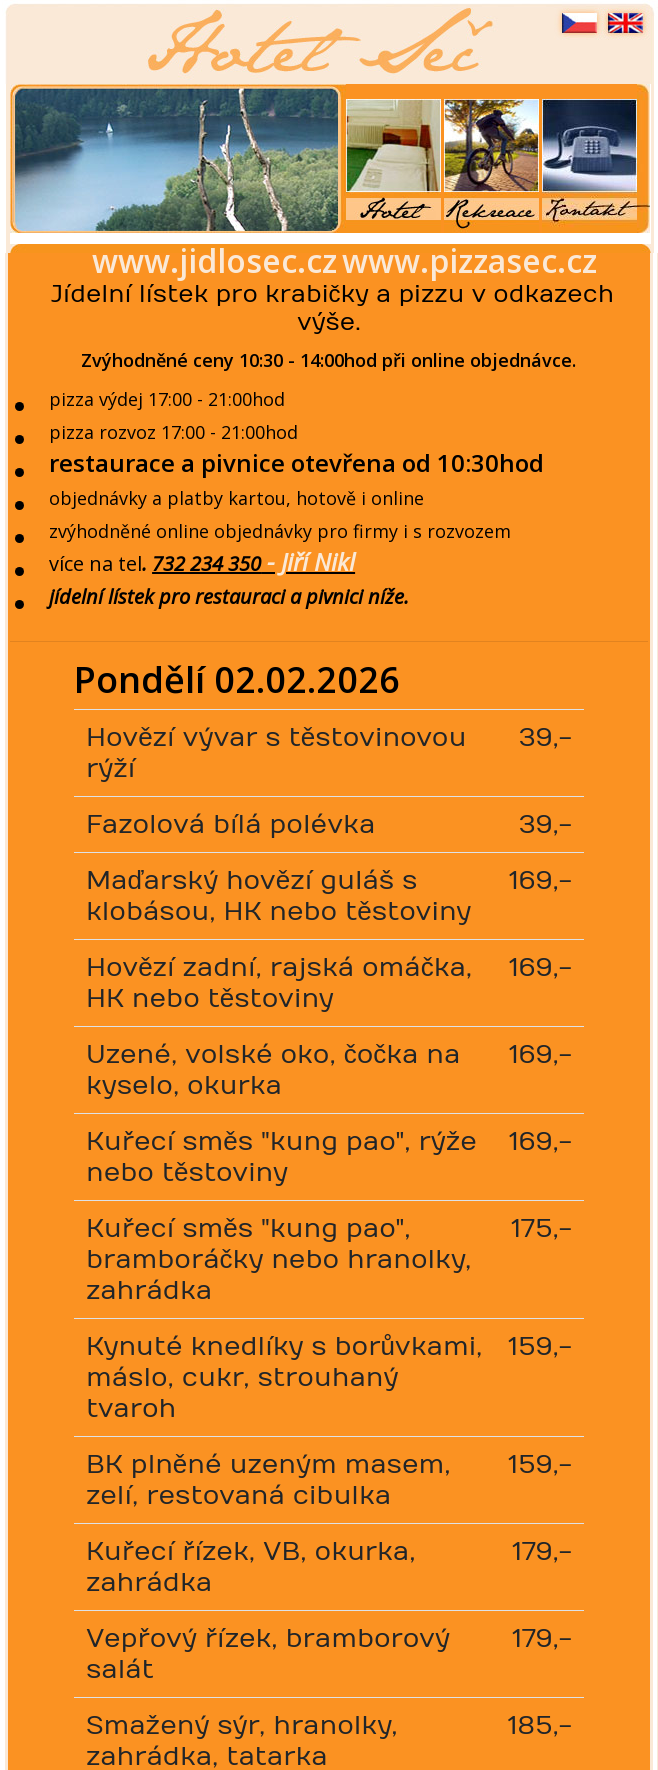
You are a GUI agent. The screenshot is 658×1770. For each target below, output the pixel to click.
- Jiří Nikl (308, 561)
